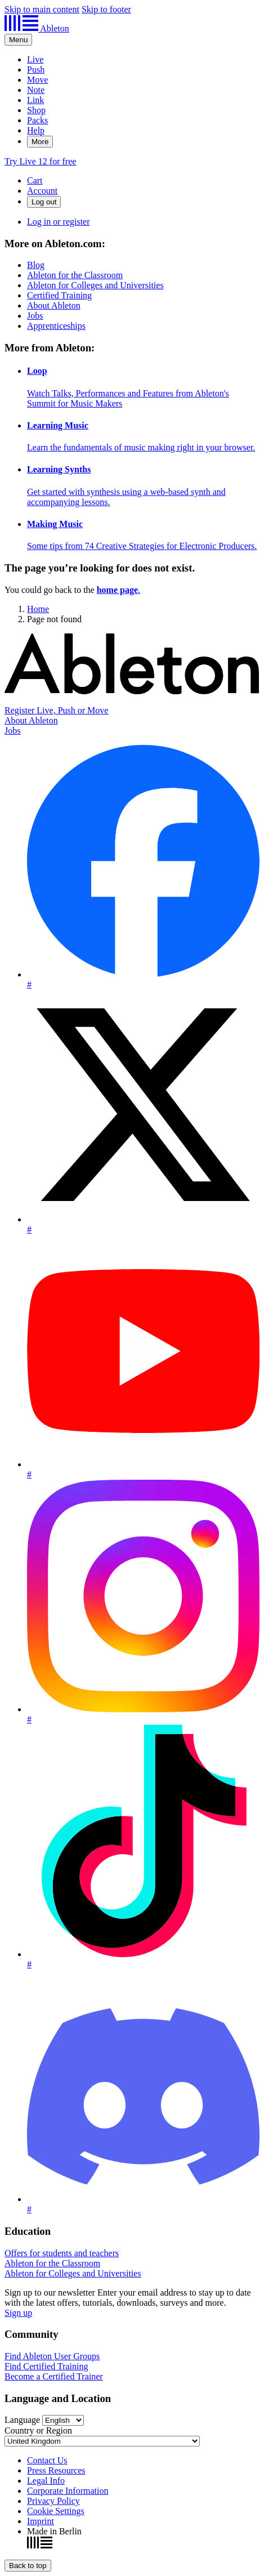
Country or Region (38, 2430)
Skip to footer (106, 9)
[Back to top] (28, 2565)
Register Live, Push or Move (56, 710)
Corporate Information (67, 2490)
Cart (35, 180)
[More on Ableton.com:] (132, 285)
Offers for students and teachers (62, 2253)
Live (35, 59)
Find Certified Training (46, 2366)
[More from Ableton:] (132, 446)
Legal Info (46, 2480)
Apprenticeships (56, 326)
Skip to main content (42, 9)
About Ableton (53, 305)
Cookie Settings (55, 2511)
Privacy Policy (53, 2501)
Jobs (35, 315)
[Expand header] (18, 40)
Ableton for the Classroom (75, 275)
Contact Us (47, 2460)
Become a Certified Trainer (54, 2376)
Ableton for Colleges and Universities (95, 285)
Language (22, 2420)
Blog (35, 265)
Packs (37, 120)
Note (35, 90)
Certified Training (59, 295)
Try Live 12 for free (40, 161)
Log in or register (58, 221)
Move (37, 79)
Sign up (18, 2313)
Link (35, 100)
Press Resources (56, 2470)
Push (35, 69)
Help (35, 130)
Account (42, 190)
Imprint (40, 2521)
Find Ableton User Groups (52, 2356)
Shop (36, 110)
